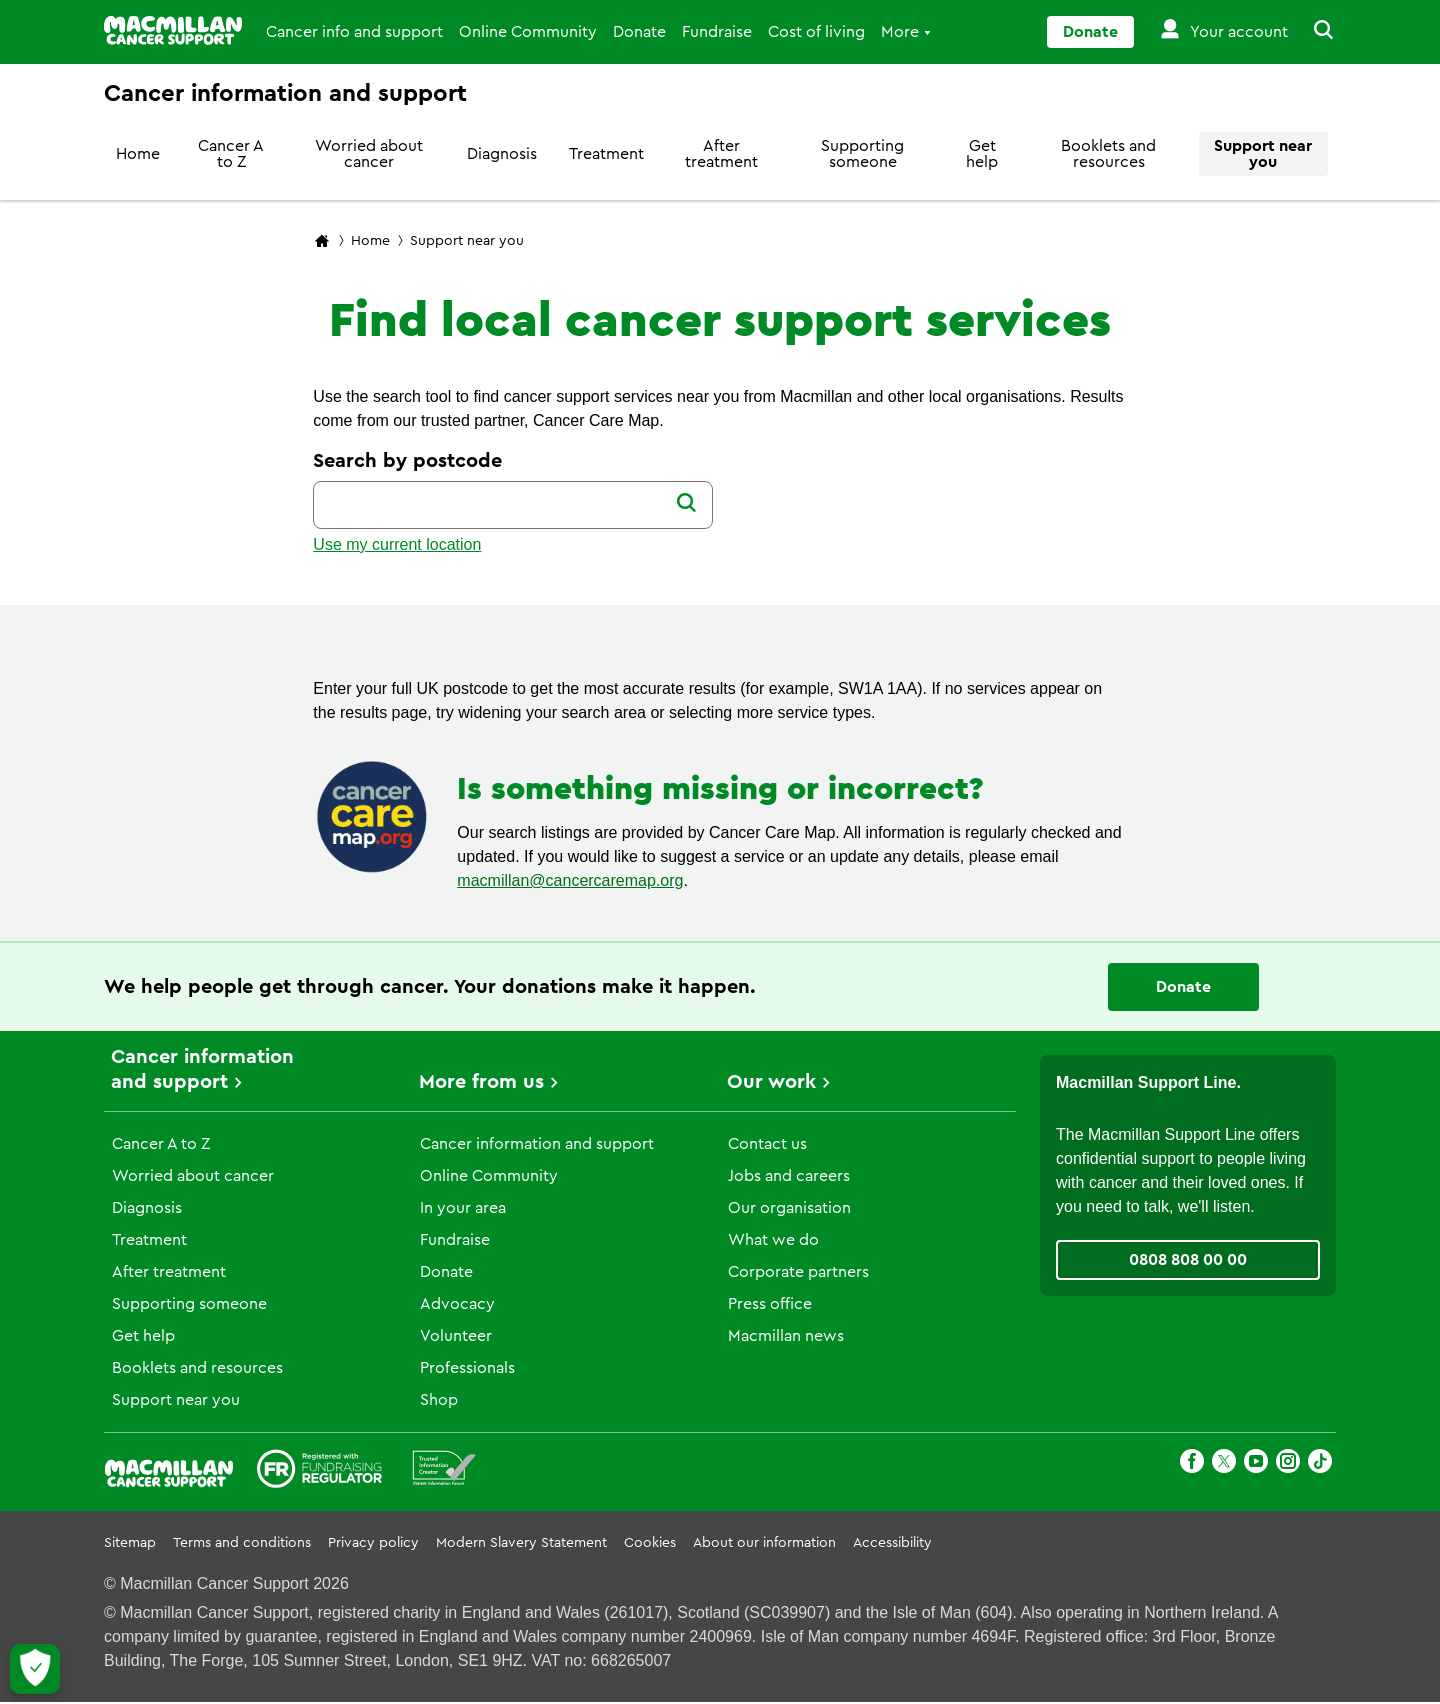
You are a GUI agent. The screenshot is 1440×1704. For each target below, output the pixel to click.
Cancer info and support (354, 32)
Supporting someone (862, 154)
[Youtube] (1256, 1464)
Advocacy (457, 1304)
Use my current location (397, 544)
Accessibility (892, 1543)
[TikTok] (1320, 1464)
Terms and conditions (242, 1543)
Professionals (467, 1368)
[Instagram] (1288, 1464)
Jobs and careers (789, 1176)
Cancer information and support (537, 1144)
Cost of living (816, 32)
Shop (439, 1400)
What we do (773, 1240)
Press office (770, 1304)
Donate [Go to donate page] (1090, 32)
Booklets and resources (1108, 154)
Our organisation (789, 1208)
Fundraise (717, 32)
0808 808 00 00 (1188, 1260)
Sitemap (130, 1543)
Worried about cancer (369, 154)
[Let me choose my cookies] (35, 1669)
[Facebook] (1192, 1464)
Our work (771, 1082)
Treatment (606, 154)
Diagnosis (502, 154)
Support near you (1263, 154)
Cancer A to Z (231, 154)
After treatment (721, 154)
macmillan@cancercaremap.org (570, 880)
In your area (463, 1208)
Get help (982, 154)
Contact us (767, 1144)
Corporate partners (798, 1272)
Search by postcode (407, 461)
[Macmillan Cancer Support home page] (322, 242)
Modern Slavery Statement (521, 1543)
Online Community (528, 32)
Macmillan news (786, 1336)
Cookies (650, 1543)
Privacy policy (373, 1543)
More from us (481, 1082)
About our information (764, 1543)
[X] (1224, 1464)
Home (138, 154)
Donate (639, 32)
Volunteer (456, 1336)
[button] (1312, 32)
